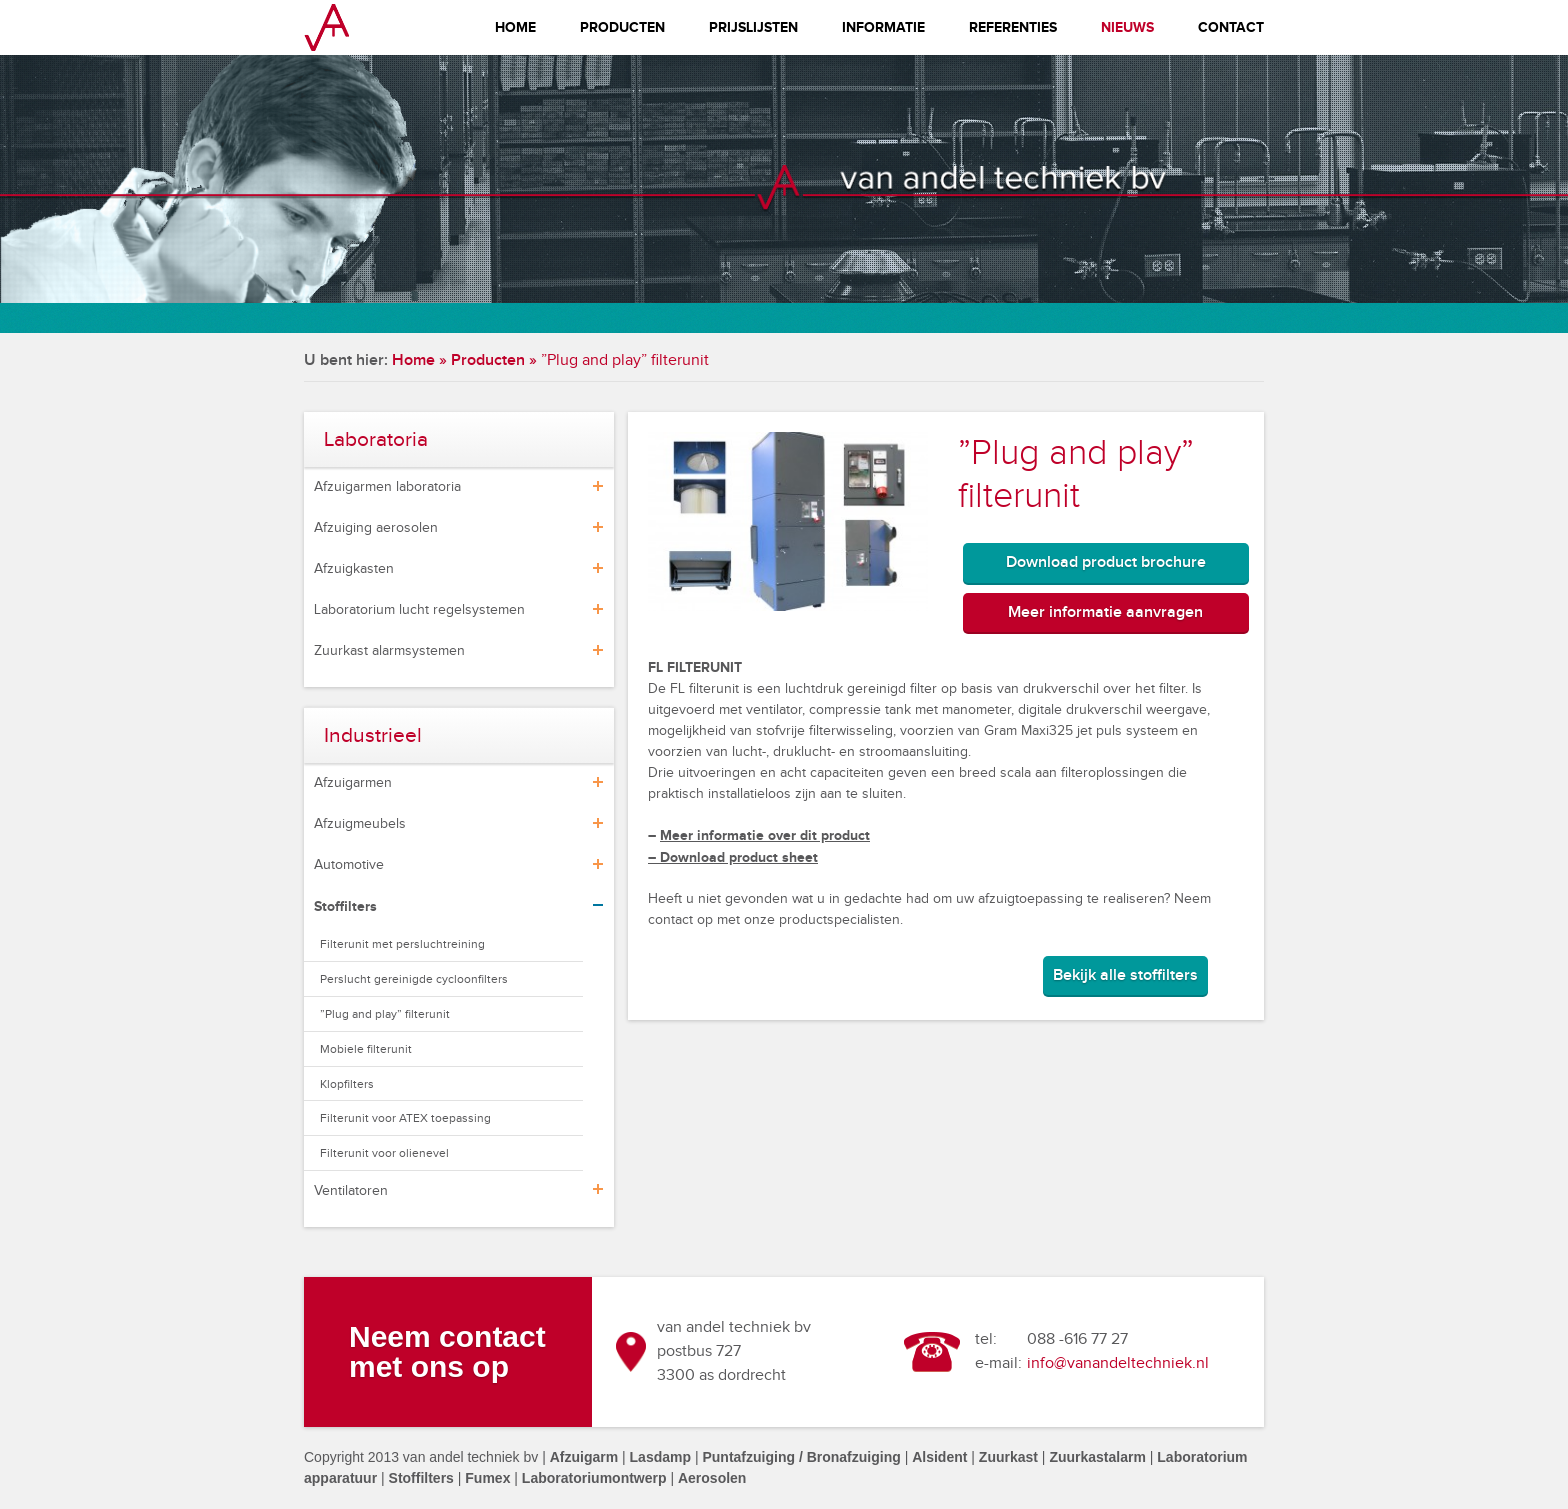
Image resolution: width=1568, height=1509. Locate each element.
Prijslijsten (753, 27)
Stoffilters (345, 906)
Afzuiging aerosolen (376, 528)
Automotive (349, 865)
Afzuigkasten (354, 569)
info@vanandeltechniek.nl (1118, 1363)
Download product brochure (1106, 562)
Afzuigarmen (353, 783)
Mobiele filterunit (366, 1049)
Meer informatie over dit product (765, 835)
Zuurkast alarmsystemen (389, 651)
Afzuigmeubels (360, 824)
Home (515, 27)
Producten (622, 27)
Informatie (883, 27)
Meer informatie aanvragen (1105, 612)
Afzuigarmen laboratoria (387, 487)
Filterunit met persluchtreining (402, 944)
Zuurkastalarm (1097, 1457)
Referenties (1013, 27)
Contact (1231, 27)
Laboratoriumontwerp (594, 1478)
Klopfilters (347, 1084)
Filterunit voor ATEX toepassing (405, 1118)
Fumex (487, 1478)
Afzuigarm (584, 1457)
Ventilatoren (351, 1191)
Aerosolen (712, 1478)
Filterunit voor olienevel (384, 1153)
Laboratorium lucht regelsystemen (419, 610)
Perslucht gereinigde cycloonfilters (414, 979)
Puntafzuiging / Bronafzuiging (801, 1457)
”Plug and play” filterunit (385, 1014)
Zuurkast (1008, 1457)
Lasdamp (660, 1457)
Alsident (939, 1457)
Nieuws (1127, 27)
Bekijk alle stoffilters (1125, 975)
